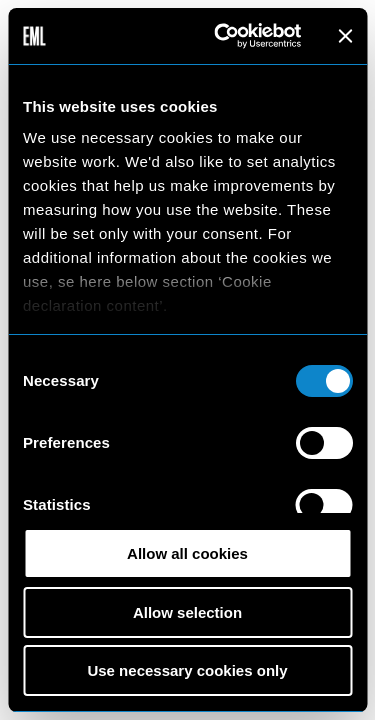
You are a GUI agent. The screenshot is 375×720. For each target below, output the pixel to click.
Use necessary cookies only (187, 670)
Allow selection (187, 612)
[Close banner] (345, 36)
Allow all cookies (187, 553)
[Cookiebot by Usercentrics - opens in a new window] (223, 36)
